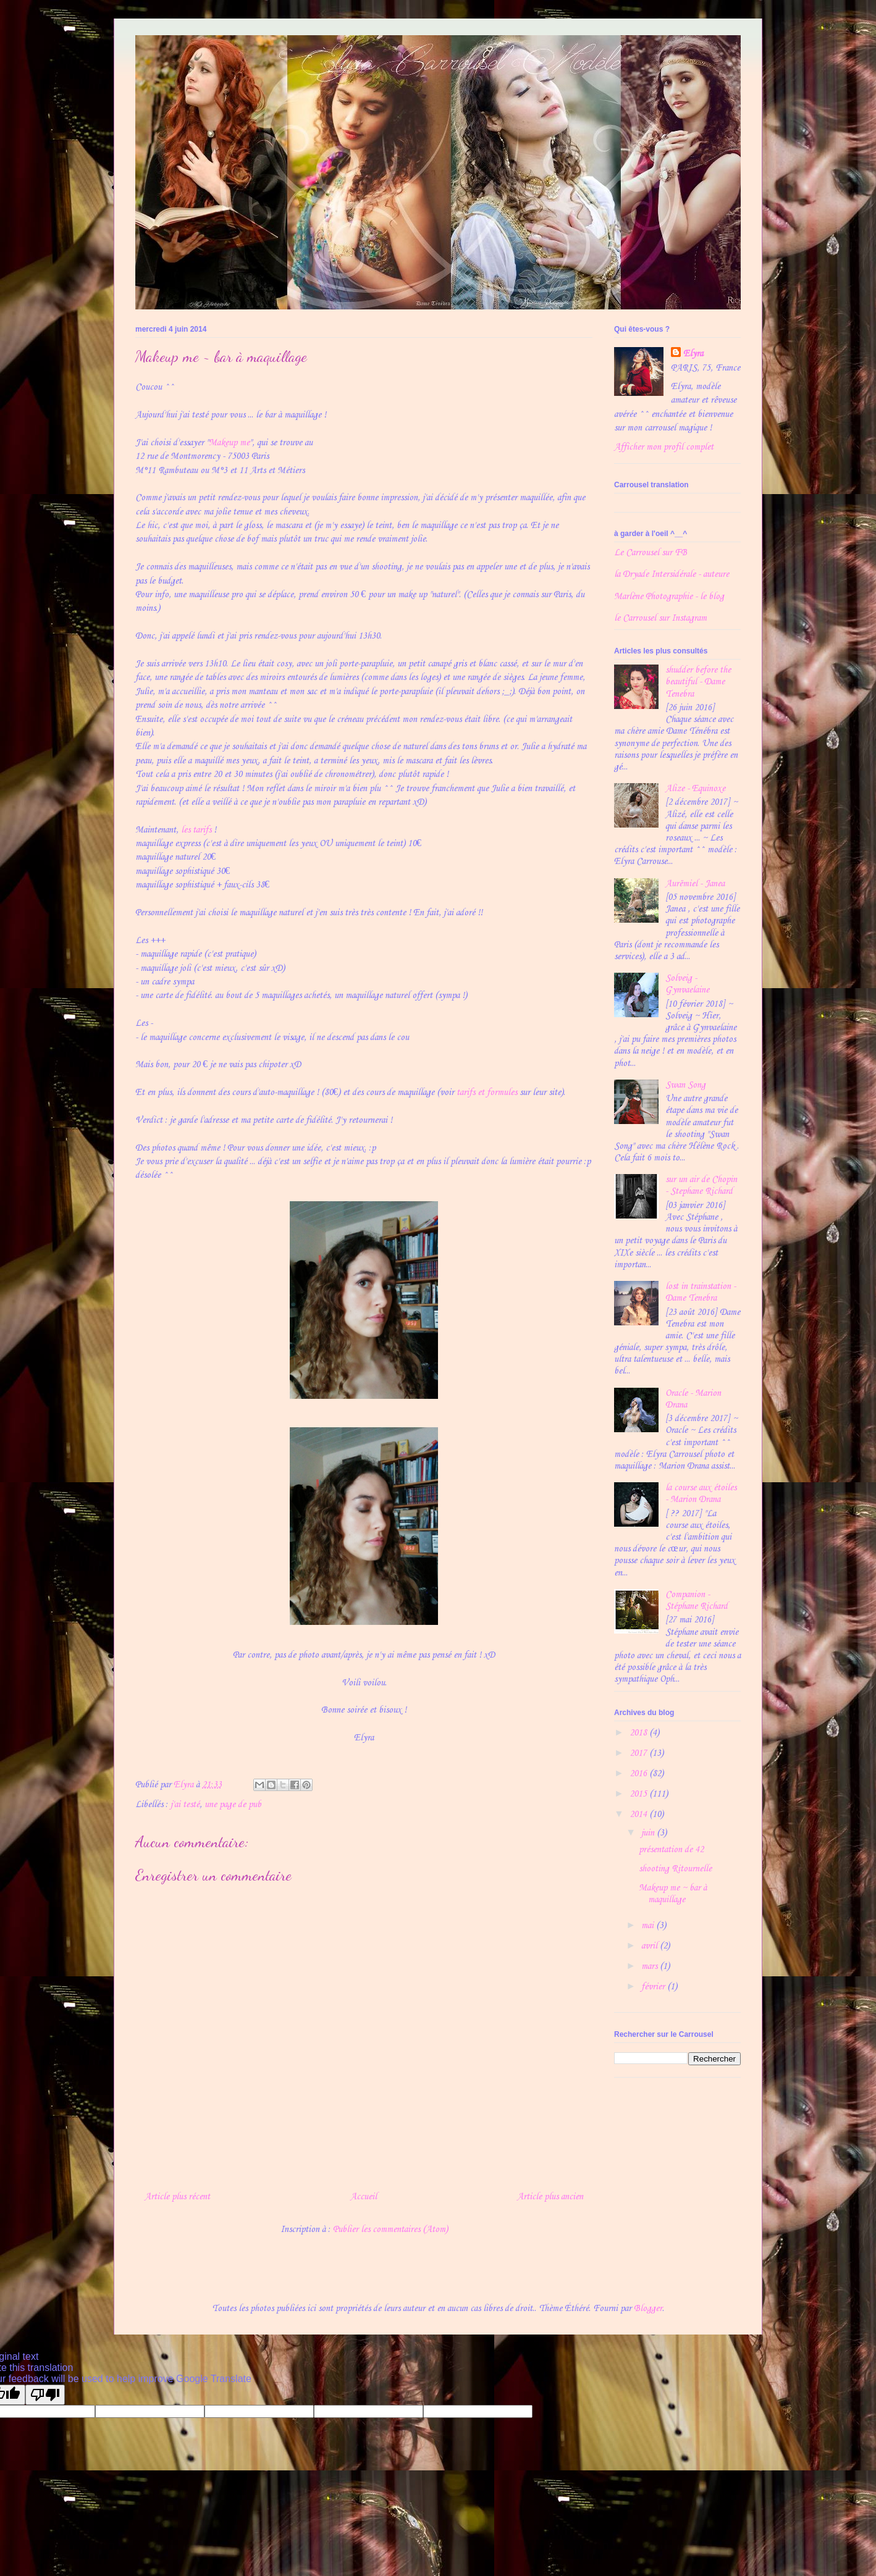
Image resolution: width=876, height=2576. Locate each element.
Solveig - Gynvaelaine (687, 984)
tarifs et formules (487, 1092)
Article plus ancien (550, 2196)
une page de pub (232, 1804)
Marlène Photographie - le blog (669, 596)
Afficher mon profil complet (664, 447)
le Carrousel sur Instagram (660, 618)
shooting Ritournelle (675, 1868)
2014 (639, 1814)
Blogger (648, 2308)
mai (648, 1925)
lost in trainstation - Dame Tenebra (700, 1292)
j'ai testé (185, 1804)
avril (650, 1946)
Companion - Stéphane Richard (696, 1600)
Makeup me (229, 442)
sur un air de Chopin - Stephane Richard (701, 1185)
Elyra (693, 353)
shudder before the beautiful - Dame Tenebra (698, 682)
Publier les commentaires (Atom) (390, 2229)
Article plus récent (177, 2196)
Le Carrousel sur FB (650, 552)
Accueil (363, 2196)
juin (649, 1833)
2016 (639, 1773)
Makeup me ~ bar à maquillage (673, 1893)
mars (650, 1966)
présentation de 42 (671, 1849)
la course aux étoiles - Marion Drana (700, 1493)
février (654, 1986)
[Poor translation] (45, 2395)
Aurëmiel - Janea (695, 883)
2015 (639, 1794)
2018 (639, 1733)
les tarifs (196, 830)
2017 (639, 1753)
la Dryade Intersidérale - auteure (671, 574)
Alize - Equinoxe (695, 788)
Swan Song (685, 1085)
